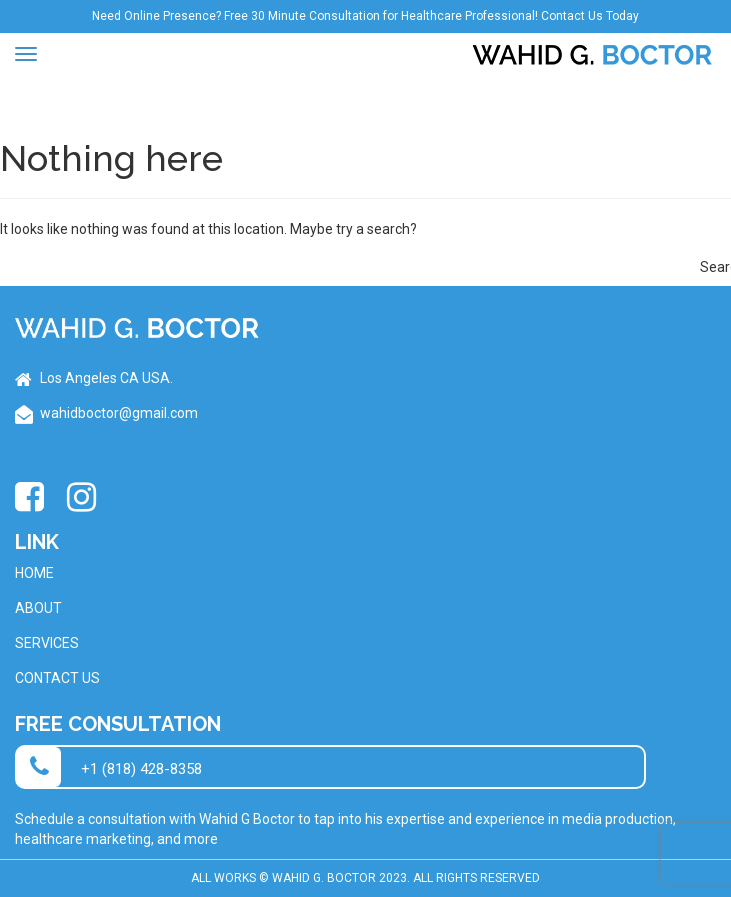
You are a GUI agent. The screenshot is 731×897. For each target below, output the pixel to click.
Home (34, 573)
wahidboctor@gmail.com (119, 413)
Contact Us (57, 678)
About (38, 608)
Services (47, 643)
